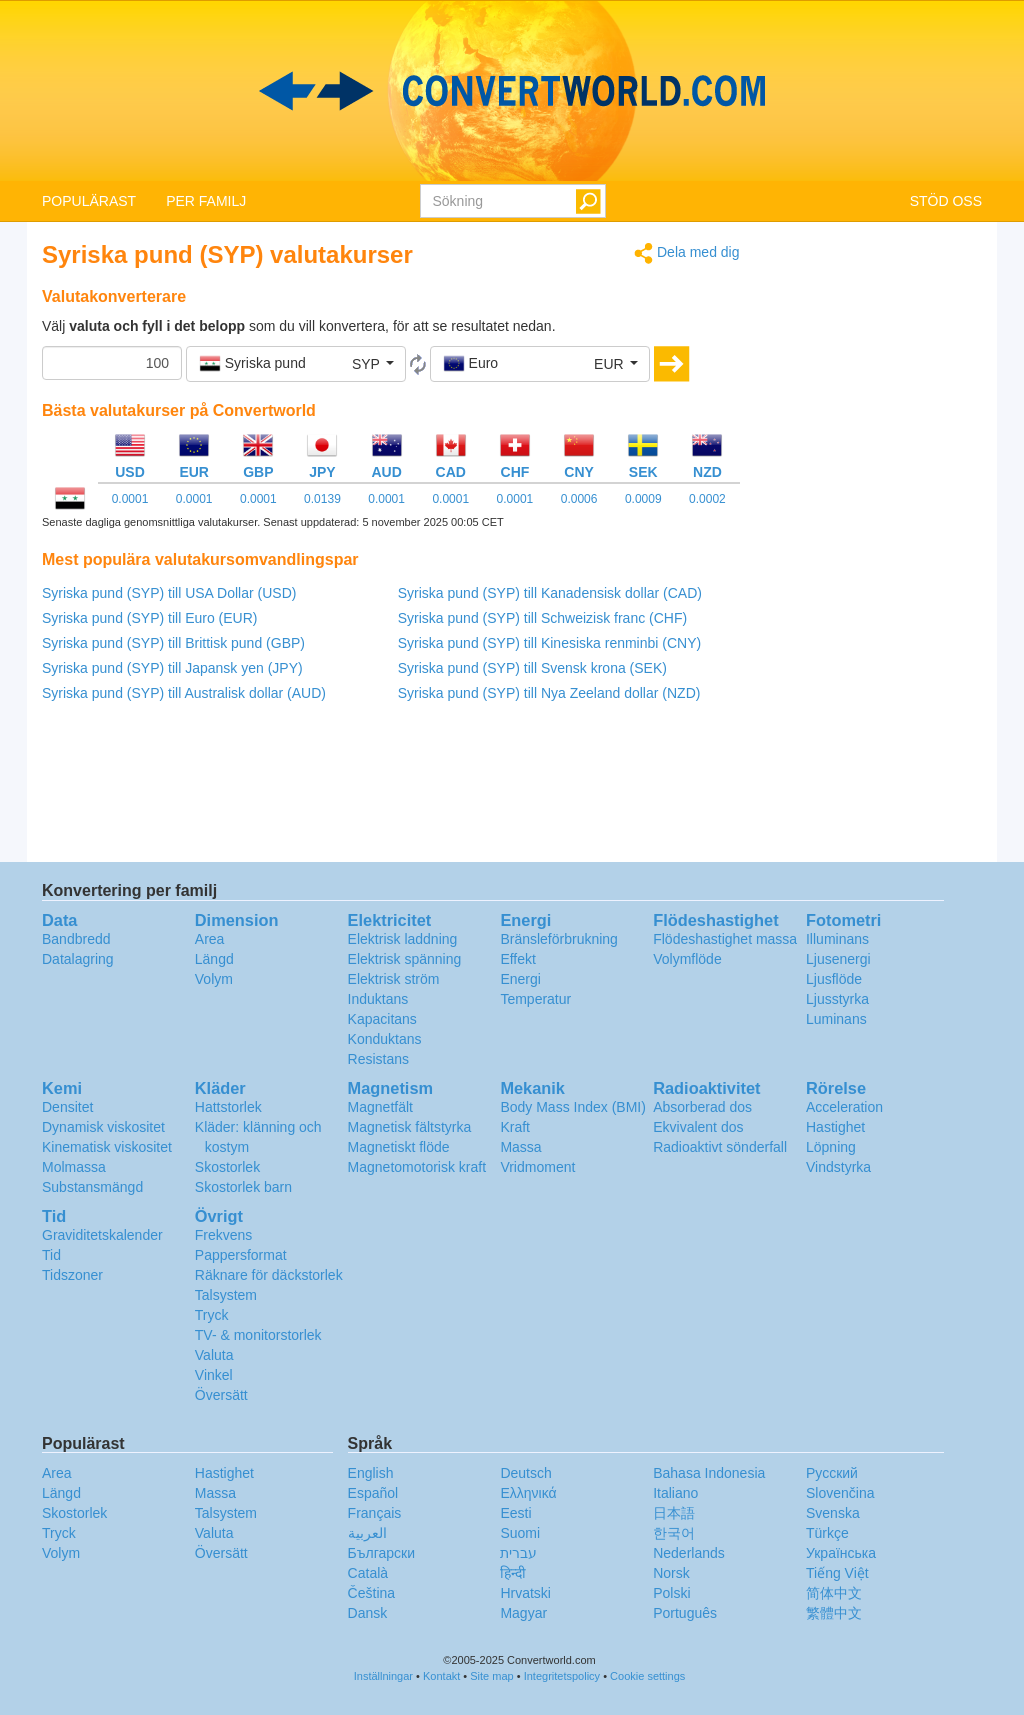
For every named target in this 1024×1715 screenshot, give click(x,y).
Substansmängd (92, 1187)
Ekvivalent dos (698, 1127)
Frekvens (224, 1235)
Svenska (833, 1513)
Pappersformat (241, 1255)
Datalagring (78, 959)
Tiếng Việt (837, 1573)
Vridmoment (537, 1167)
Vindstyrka (838, 1167)
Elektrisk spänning (405, 959)
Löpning (831, 1147)
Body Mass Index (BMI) (573, 1107)
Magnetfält (380, 1107)
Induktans (378, 999)
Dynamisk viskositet (103, 1127)
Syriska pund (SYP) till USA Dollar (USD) (169, 593)
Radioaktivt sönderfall (720, 1147)
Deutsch (525, 1473)
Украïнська (841, 1553)
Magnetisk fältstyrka (410, 1127)
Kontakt (441, 1676)
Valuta (214, 1355)
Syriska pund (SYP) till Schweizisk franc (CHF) (542, 618)
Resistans (378, 1059)
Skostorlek (227, 1167)
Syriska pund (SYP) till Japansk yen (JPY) (172, 668)
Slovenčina (840, 1493)
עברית (518, 1553)
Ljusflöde (834, 979)
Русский (832, 1473)
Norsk (671, 1573)
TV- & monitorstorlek (258, 1335)
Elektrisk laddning (403, 939)
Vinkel (214, 1375)
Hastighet (835, 1127)
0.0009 (643, 499)
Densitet (67, 1107)
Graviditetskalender (102, 1235)
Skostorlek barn (243, 1187)
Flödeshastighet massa (725, 939)
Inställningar (383, 1676)
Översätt (221, 1395)
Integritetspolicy (562, 1676)
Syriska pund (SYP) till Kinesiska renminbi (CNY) (549, 643)
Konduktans (385, 1039)
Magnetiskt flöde (399, 1147)
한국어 (674, 1533)
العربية (367, 1533)
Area (210, 939)
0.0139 (322, 499)
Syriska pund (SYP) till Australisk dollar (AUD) (184, 693)
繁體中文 (834, 1613)
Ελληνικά (528, 1493)
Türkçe (827, 1533)
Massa (520, 1147)
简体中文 (834, 1593)
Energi (520, 979)
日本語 (674, 1513)
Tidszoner (72, 1275)
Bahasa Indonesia (709, 1473)
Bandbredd (76, 939)
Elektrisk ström (394, 979)
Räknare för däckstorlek (269, 1275)
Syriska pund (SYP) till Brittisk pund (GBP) (173, 643)
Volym (214, 979)
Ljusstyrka (837, 999)
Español (373, 1493)
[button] (296, 364)
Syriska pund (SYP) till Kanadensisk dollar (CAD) (550, 593)
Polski (671, 1593)
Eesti (515, 1513)
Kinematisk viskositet (107, 1147)
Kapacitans (382, 1019)
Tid (51, 1255)
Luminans (836, 1019)
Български (381, 1553)
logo (512, 91)
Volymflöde (687, 959)
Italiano (675, 1493)
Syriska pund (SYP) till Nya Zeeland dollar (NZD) (549, 693)
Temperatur (535, 999)
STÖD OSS (946, 201)
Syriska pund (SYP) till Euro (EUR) (150, 618)
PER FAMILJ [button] (206, 201)
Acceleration (844, 1107)
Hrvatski (525, 1593)
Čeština (371, 1593)
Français (375, 1513)
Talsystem (226, 1295)
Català (368, 1573)
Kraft (515, 1127)
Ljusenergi (838, 959)
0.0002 (707, 499)
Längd (214, 959)
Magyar (523, 1613)
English (371, 1473)
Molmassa (74, 1167)
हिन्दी (513, 1573)
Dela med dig (686, 253)
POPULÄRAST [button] (89, 201)
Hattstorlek (228, 1107)
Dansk (368, 1613)
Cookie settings (647, 1676)
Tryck (212, 1315)
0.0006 (579, 499)
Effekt (518, 959)
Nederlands (689, 1553)
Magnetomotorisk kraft (417, 1167)
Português (685, 1613)
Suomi (520, 1533)
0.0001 (130, 499)
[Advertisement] (876, 542)
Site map (491, 1676)
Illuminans (837, 939)
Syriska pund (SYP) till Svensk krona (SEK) (532, 668)
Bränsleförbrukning (559, 939)
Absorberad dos (702, 1107)
